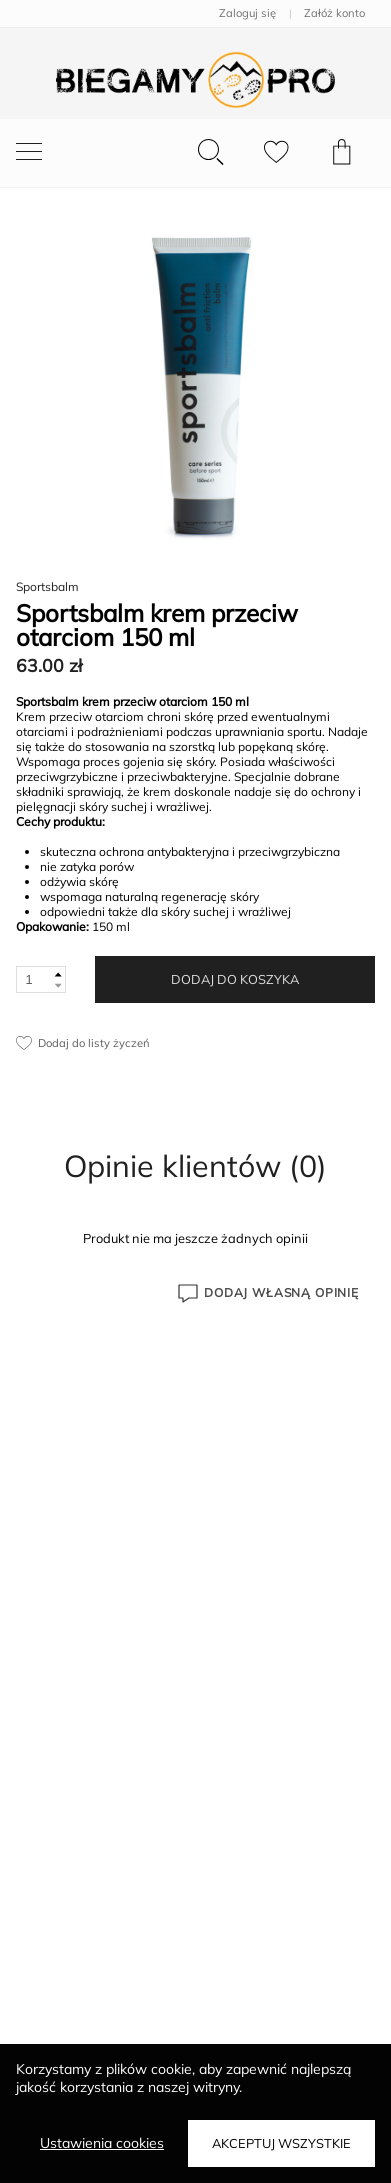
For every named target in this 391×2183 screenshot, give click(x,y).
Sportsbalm (47, 586)
